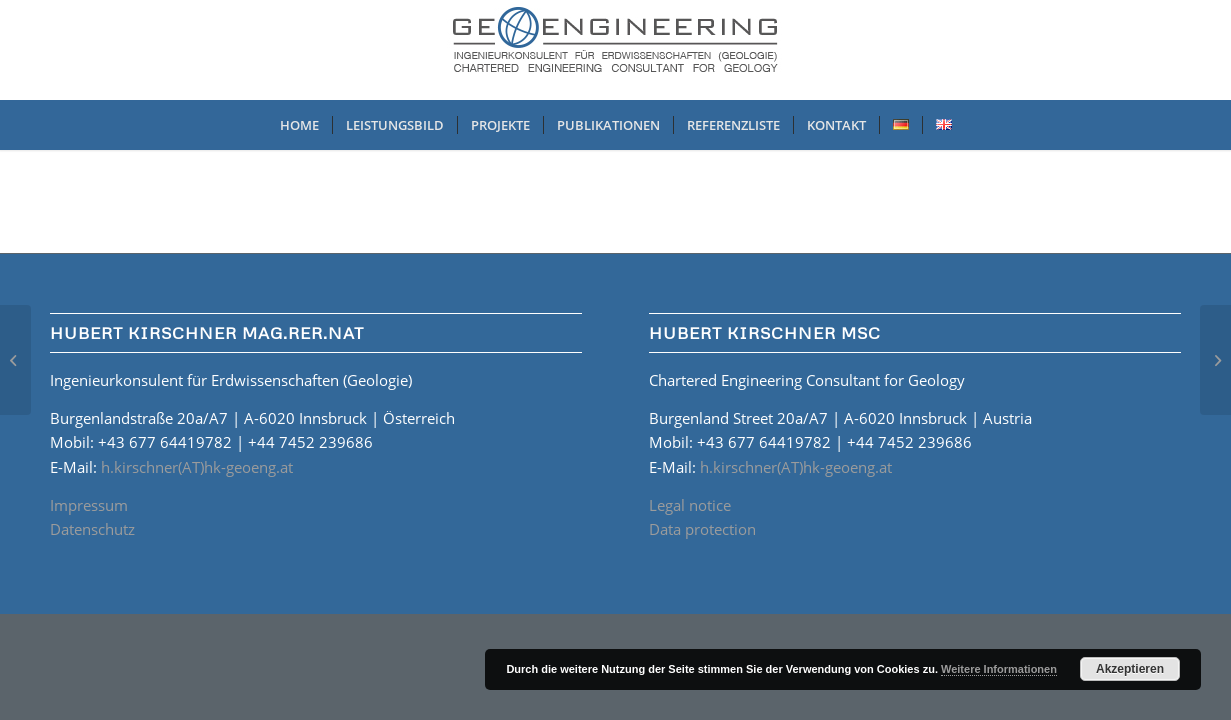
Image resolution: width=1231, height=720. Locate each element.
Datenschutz (92, 529)
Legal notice (690, 505)
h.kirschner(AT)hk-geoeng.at (197, 467)
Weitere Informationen (999, 669)
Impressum (89, 505)
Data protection (702, 529)
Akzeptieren (1130, 669)
